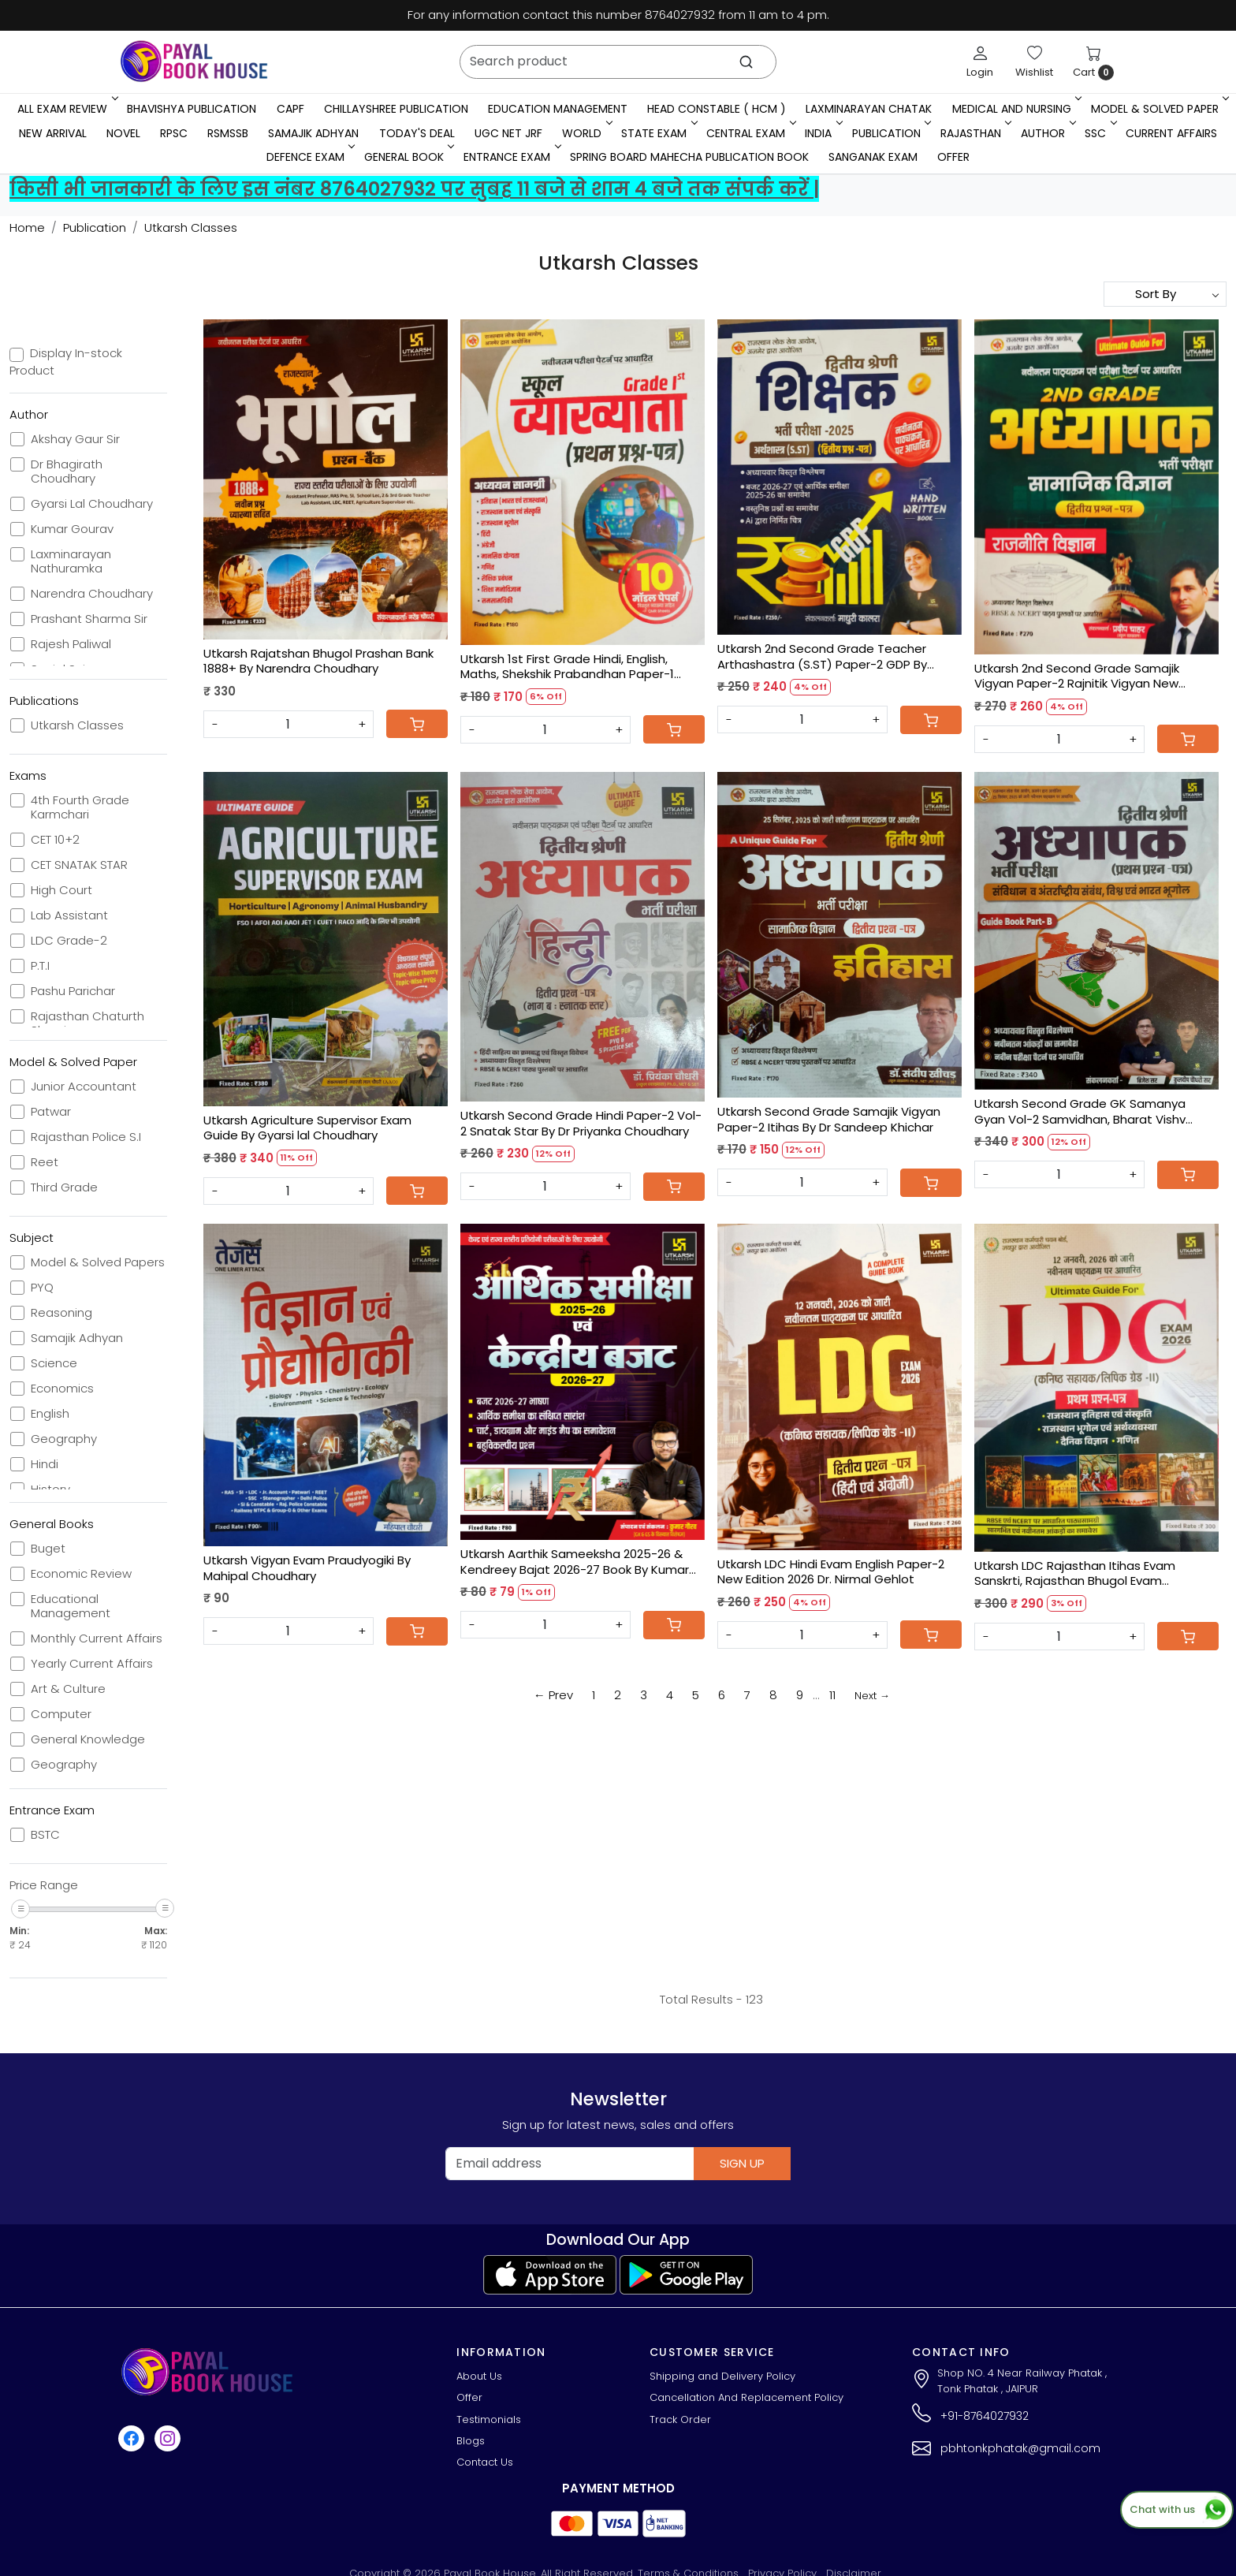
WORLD (585, 133)
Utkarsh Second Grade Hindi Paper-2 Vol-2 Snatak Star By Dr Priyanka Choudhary (581, 1123)
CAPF (290, 109)
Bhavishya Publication (191, 109)
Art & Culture (68, 1689)
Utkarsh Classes (77, 725)
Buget (48, 1548)
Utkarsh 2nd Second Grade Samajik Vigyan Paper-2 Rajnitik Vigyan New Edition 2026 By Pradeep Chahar (1076, 676)
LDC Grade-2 (69, 941)
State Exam (657, 133)
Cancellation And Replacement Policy (746, 2397)
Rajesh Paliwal (71, 644)
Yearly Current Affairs (92, 1664)
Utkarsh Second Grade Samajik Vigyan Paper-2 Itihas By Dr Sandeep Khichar (828, 1119)
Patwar (51, 1112)
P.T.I (40, 966)
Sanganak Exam (873, 157)
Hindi (44, 1464)
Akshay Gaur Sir (75, 439)
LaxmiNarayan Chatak (869, 109)
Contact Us (484, 2462)
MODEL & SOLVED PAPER (1159, 109)
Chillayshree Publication (396, 109)
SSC (1099, 133)
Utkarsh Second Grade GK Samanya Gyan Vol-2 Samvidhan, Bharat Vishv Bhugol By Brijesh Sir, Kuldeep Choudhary (1091, 1111)
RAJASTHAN (974, 133)
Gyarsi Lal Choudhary (92, 504)
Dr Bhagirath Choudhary (66, 471)
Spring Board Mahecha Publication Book (689, 157)
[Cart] (417, 724)
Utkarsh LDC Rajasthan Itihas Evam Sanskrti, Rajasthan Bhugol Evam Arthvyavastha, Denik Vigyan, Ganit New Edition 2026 (1089, 1573)
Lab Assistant (69, 915)
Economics (62, 1388)
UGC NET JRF (508, 133)
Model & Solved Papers (98, 1262)
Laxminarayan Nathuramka (71, 561)
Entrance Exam (511, 157)
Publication (890, 133)
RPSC (174, 133)
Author (1047, 133)
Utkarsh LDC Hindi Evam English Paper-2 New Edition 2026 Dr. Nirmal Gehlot (830, 1571)
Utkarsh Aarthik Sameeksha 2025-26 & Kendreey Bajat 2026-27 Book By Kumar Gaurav (574, 1561)
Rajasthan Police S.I (86, 1137)
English (50, 1414)
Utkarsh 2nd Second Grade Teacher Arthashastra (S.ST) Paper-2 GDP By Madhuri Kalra (822, 656)
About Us (479, 2376)
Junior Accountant (83, 1086)
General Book (408, 157)
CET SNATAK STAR (79, 865)
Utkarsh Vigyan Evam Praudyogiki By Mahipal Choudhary (307, 1568)
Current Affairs (1171, 133)
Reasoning (61, 1313)
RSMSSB (227, 133)
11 (832, 1695)
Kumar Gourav (72, 529)
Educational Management (70, 1606)
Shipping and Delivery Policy (722, 2376)
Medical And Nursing (1015, 109)
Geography (64, 1439)
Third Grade (64, 1187)
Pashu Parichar (73, 991)
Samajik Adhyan (313, 133)
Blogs (470, 2440)
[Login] (980, 61)
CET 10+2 (55, 840)
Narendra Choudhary (92, 594)
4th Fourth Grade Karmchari (80, 807)
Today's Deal (417, 133)
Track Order (680, 2419)
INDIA (822, 133)
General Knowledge (88, 1739)
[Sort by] (1165, 294)
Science (54, 1363)
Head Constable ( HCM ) (716, 109)
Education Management (557, 109)
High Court (61, 890)
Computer (61, 1714)
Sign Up (742, 2163)
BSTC (45, 1835)
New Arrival (53, 133)
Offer (953, 157)
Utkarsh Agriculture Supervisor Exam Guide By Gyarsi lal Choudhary (307, 1128)
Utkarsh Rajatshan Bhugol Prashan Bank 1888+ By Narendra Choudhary (318, 661)
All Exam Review (66, 109)
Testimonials (488, 2419)
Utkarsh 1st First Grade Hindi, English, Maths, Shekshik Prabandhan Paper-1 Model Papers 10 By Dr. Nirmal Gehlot (567, 666)
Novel (123, 133)
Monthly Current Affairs (96, 1638)
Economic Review (81, 1574)
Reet (44, 1162)
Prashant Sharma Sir (89, 619)
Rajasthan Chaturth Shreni (87, 1023)
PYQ (42, 1288)
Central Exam (749, 133)
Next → (872, 1695)
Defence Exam (309, 157)
